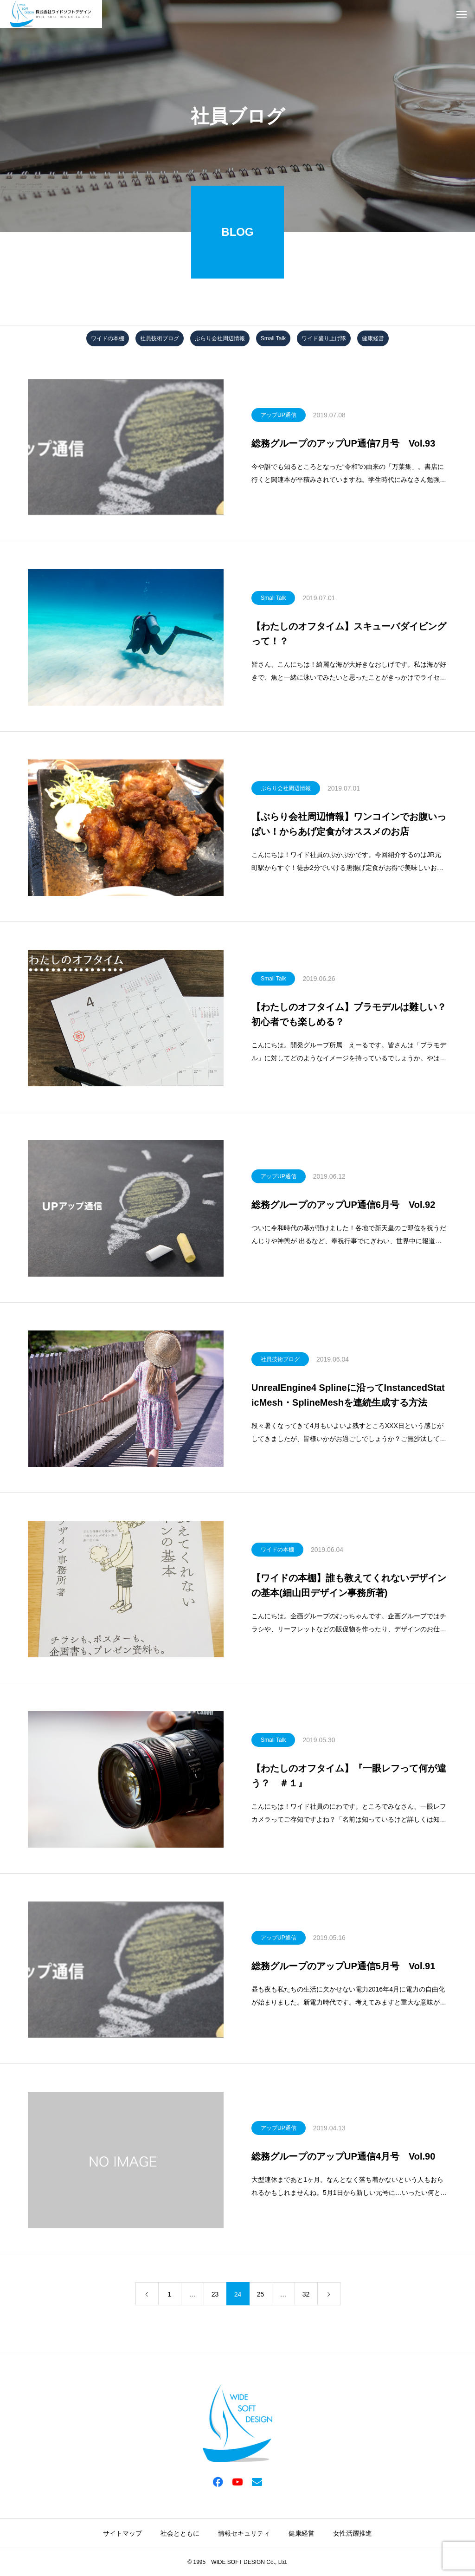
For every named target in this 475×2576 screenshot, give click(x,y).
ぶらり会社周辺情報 (220, 338)
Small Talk (273, 338)
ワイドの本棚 (107, 338)
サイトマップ (122, 2533)
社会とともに (179, 2533)
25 (260, 2294)
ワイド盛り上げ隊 (324, 338)
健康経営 (373, 338)
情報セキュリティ (244, 2533)
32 (306, 2294)
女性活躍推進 (352, 2533)
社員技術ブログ (159, 338)
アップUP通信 (278, 415)
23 (215, 2294)
